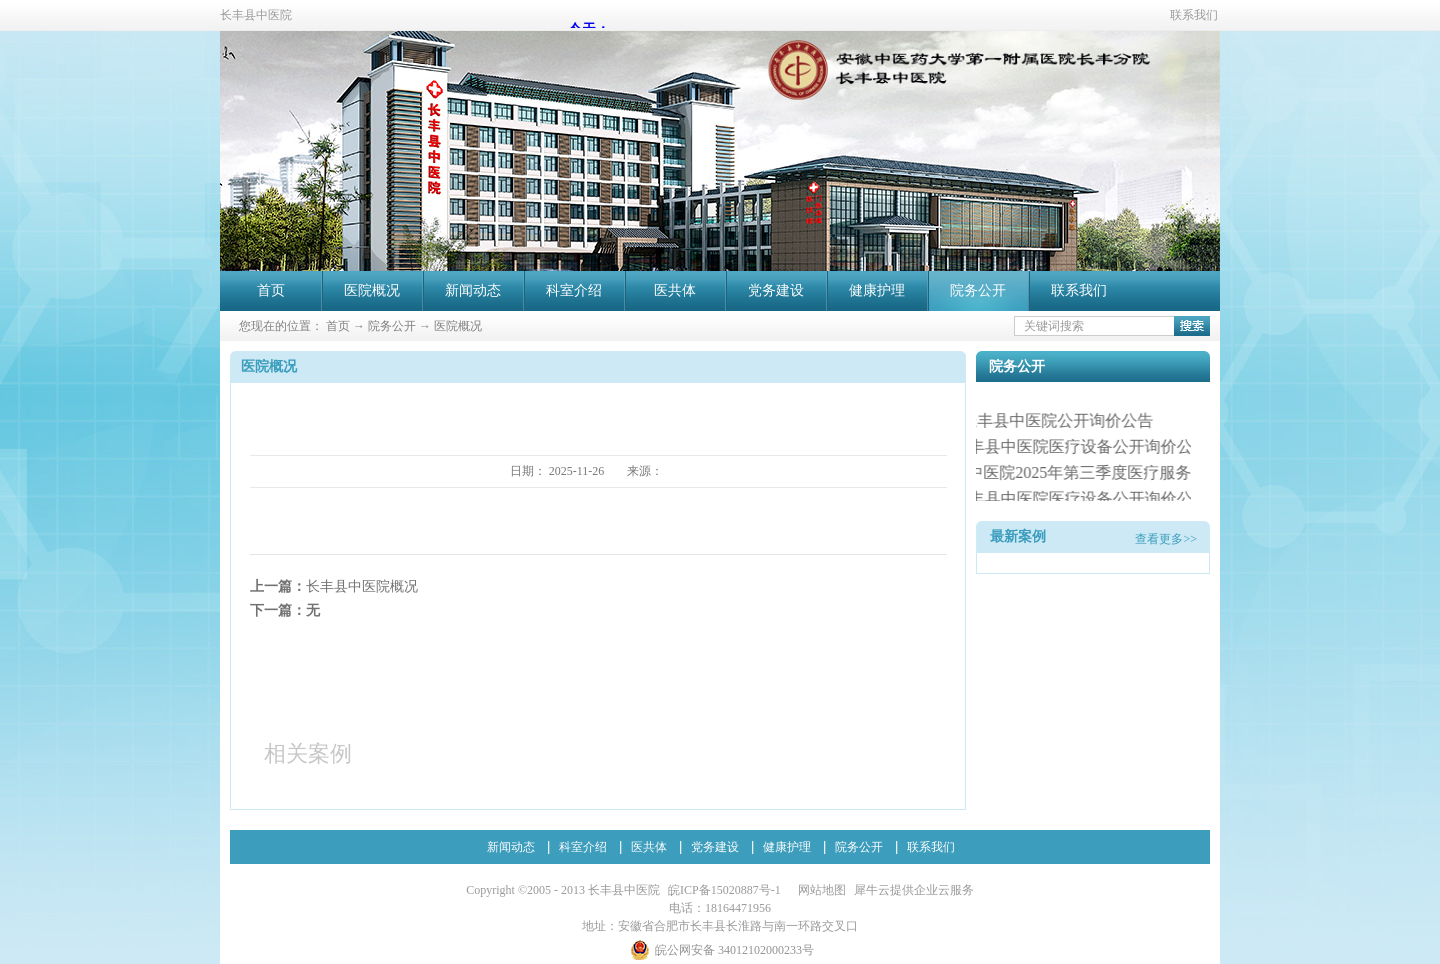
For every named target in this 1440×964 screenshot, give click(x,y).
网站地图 (819, 890)
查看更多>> (1166, 539)
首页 (271, 290)
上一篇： (334, 586)
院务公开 (392, 326)
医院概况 (458, 326)
